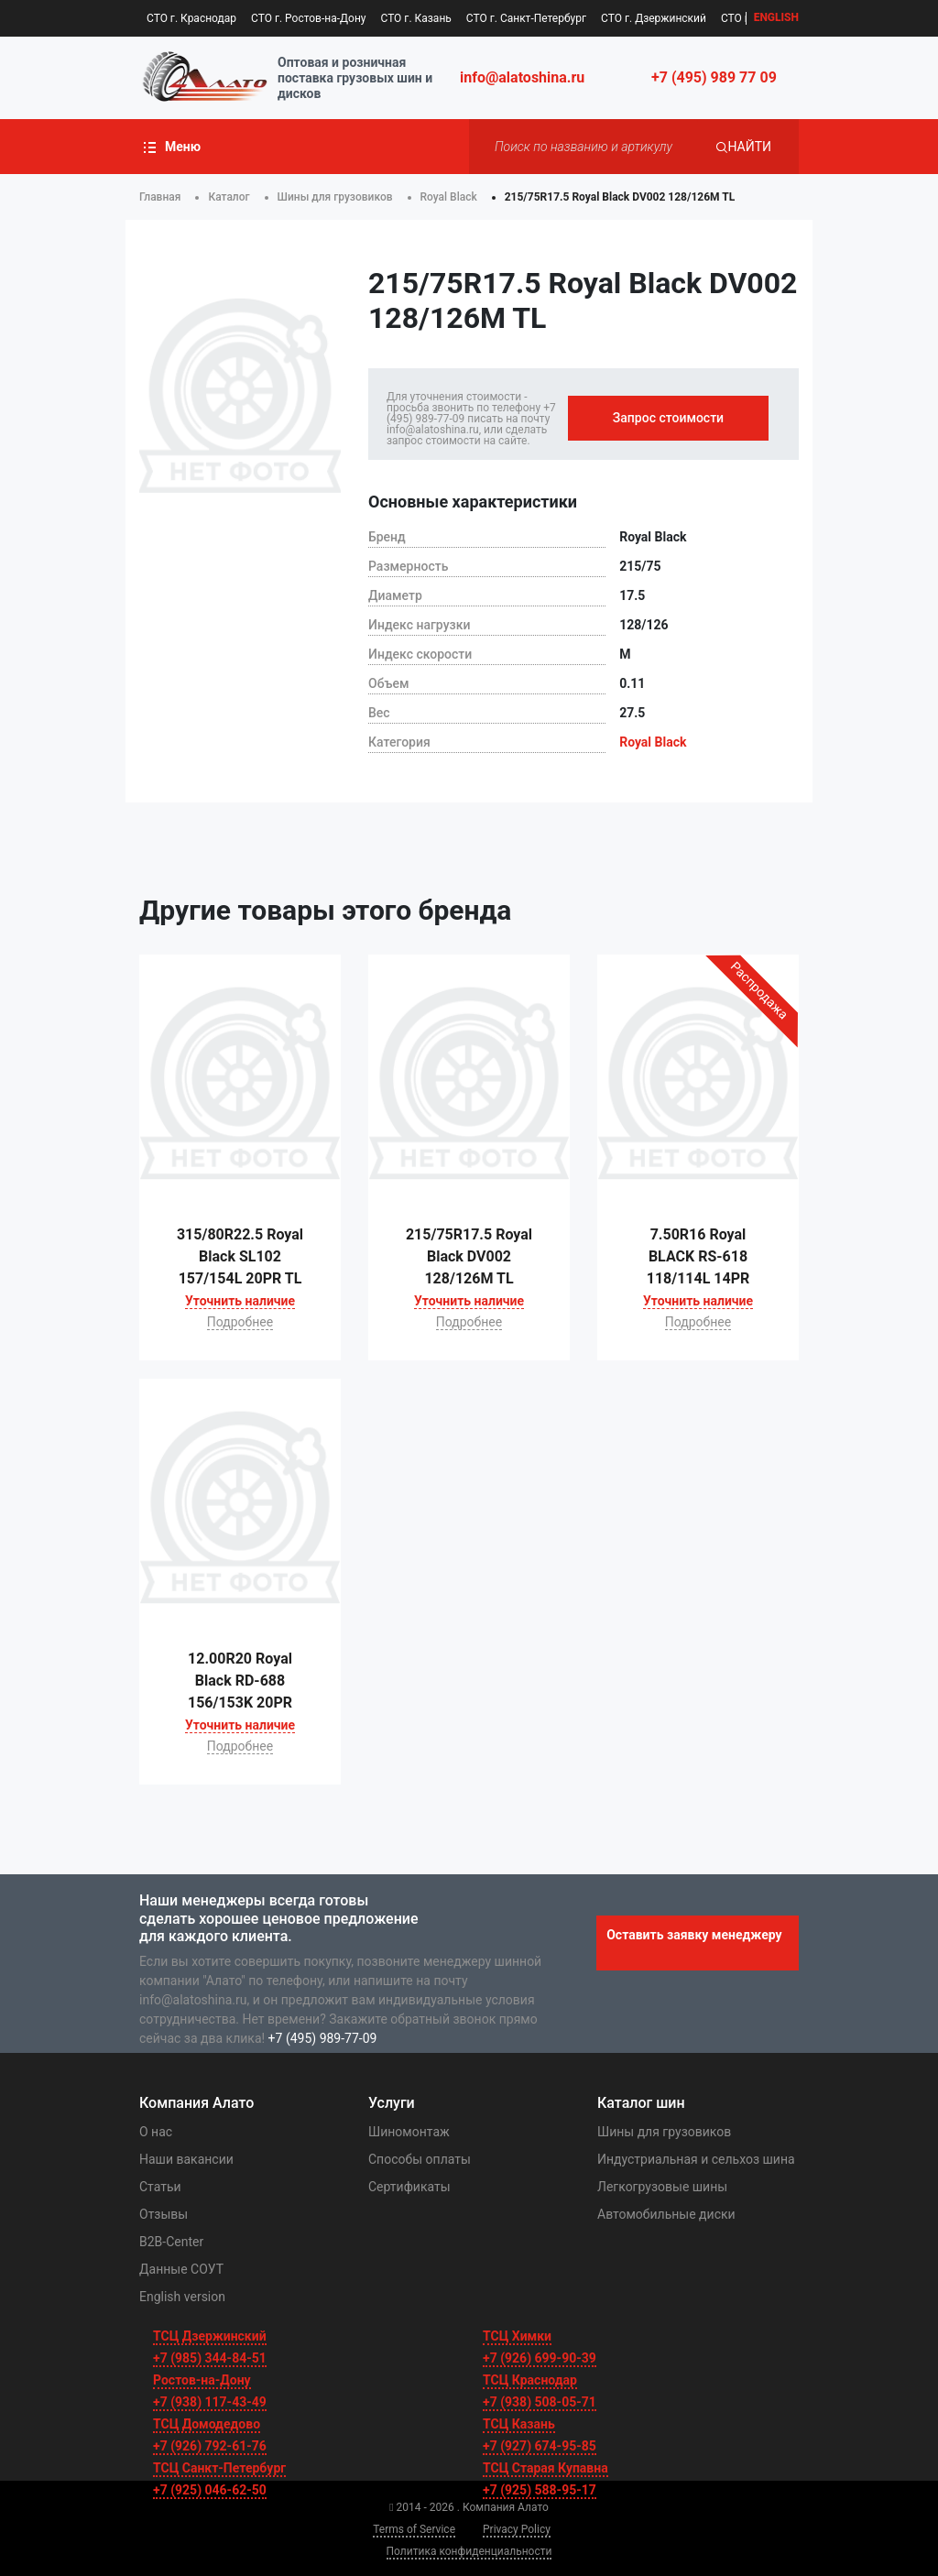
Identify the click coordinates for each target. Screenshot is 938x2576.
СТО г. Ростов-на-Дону (308, 18)
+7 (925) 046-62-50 (210, 2490)
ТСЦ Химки (517, 2336)
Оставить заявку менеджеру (693, 1934)
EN (776, 18)
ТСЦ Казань (519, 2424)
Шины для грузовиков (664, 2131)
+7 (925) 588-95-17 (539, 2490)
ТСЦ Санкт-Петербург (219, 2468)
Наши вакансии (186, 2159)
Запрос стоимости (668, 417)
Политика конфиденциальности (469, 2551)
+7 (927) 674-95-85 (539, 2446)
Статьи (160, 2186)
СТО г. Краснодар (191, 18)
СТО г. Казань (415, 18)
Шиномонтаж (409, 2131)
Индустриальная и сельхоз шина (696, 2159)
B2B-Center (171, 2241)
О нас (155, 2131)
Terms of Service (414, 2529)
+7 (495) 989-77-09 (322, 2038)
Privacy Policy (517, 2529)
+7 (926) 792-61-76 (210, 2446)
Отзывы (163, 2214)
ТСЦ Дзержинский (210, 2336)
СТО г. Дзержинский (653, 18)
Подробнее (240, 1322)
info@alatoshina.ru (522, 77)
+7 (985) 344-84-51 (210, 2358)
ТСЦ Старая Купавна (545, 2468)
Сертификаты (409, 2186)
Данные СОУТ (181, 2269)
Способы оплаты (419, 2159)
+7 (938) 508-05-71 (539, 2402)
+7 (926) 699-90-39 (539, 2358)
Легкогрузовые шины (662, 2186)
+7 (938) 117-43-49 (210, 2402)
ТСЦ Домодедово (206, 2424)
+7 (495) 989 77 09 (714, 77)
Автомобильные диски (666, 2214)
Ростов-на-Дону (202, 2380)
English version (182, 2296)
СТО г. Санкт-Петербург (526, 18)
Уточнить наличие (240, 1300)
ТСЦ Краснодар (530, 2380)
